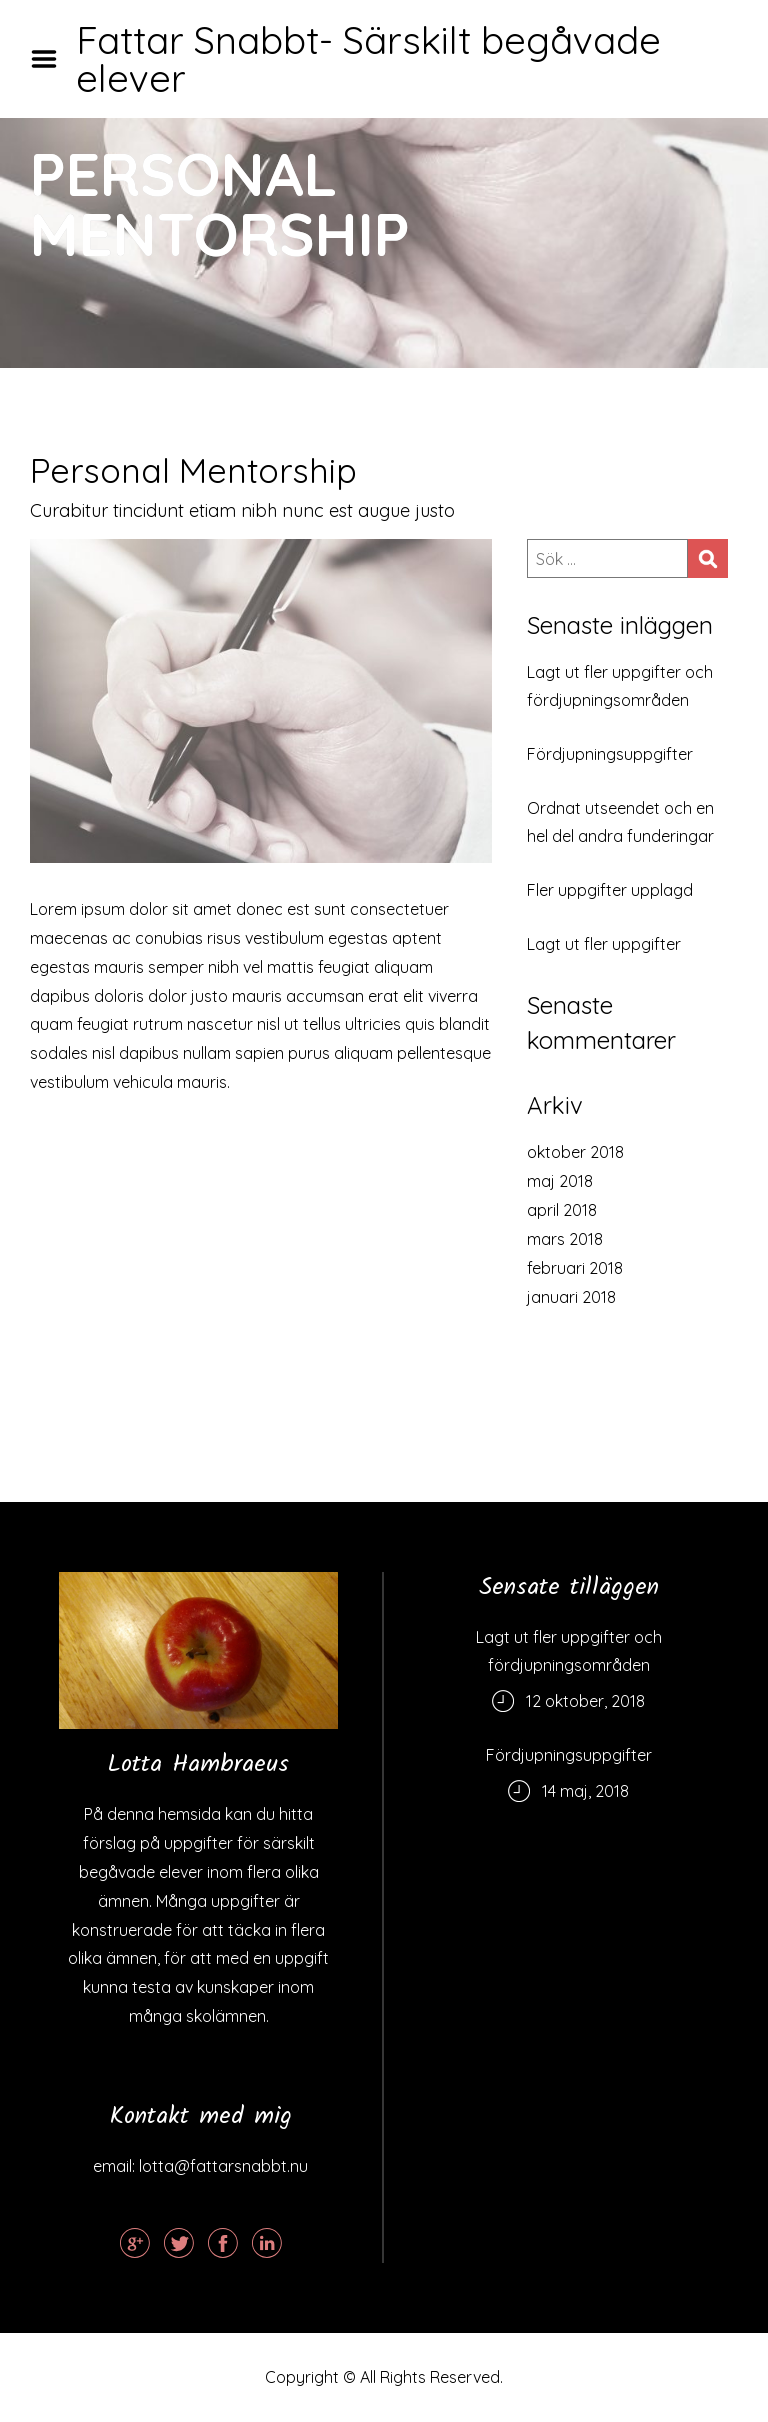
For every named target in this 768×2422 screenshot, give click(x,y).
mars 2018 (565, 1239)
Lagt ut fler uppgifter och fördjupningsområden (620, 686)
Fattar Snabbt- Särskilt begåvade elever (368, 59)
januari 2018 (571, 1297)
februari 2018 (575, 1268)
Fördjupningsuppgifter (610, 754)
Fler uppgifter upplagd (610, 890)
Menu (51, 59)
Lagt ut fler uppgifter (604, 944)
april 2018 (562, 1210)
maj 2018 (560, 1181)
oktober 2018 (575, 1152)
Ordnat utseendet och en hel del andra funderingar (620, 822)
